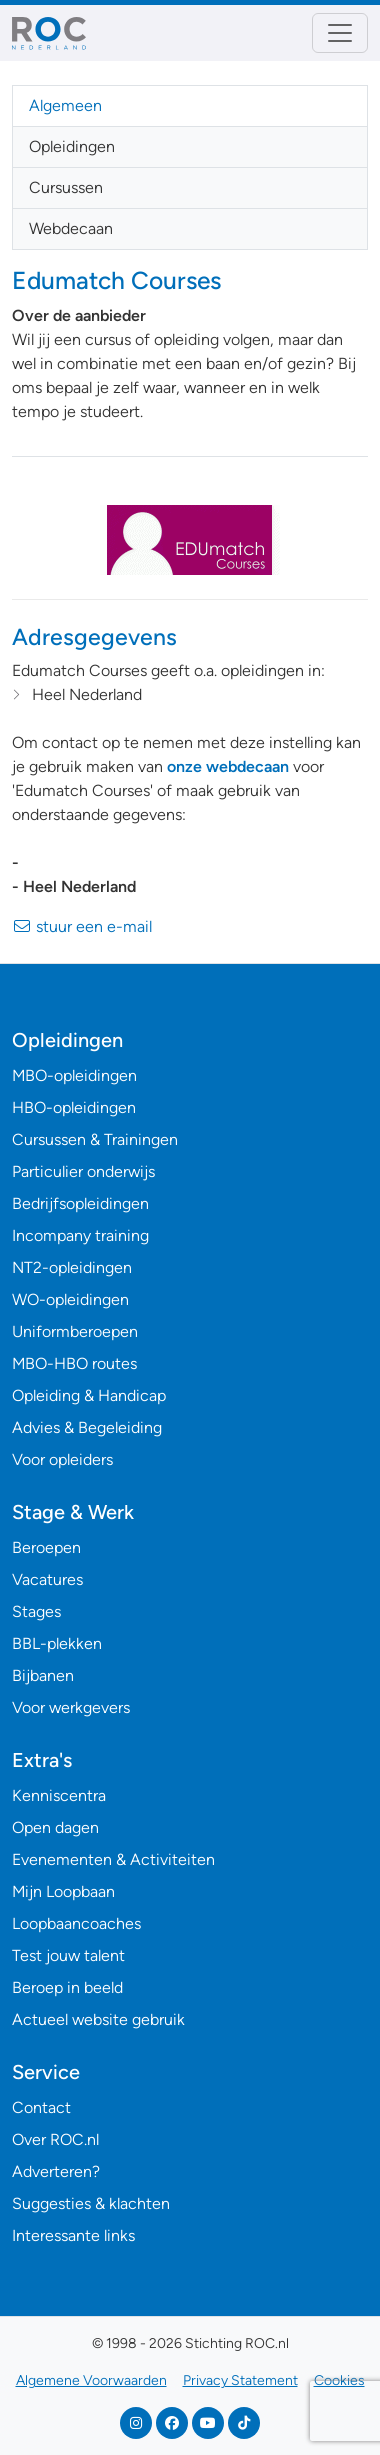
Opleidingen (72, 146)
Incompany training (80, 1235)
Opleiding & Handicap (89, 1395)
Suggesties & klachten (91, 2203)
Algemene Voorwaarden (91, 2380)
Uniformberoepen (75, 1331)
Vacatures (47, 1579)
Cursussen (66, 187)
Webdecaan (71, 228)
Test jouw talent (68, 1955)
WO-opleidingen (70, 1299)
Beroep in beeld (67, 1987)
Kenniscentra (59, 1795)
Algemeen (65, 105)
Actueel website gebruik (98, 2019)
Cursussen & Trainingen (95, 1139)
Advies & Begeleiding (87, 1427)
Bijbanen (43, 1675)
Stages (36, 1611)
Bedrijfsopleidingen (80, 1203)
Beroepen (46, 1547)
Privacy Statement (240, 2380)
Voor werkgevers (71, 1707)
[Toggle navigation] (340, 33)
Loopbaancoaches (76, 1923)
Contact (41, 2107)
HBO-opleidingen (74, 1107)
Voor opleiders (62, 1459)
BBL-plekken (57, 1643)
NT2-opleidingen (72, 1267)
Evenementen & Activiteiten (113, 1859)
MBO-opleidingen (74, 1075)
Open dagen (55, 1827)
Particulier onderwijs (83, 1171)
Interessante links (73, 2235)
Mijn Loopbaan (63, 1891)
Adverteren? (56, 2171)
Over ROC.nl (55, 2139)
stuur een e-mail (82, 926)
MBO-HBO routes (74, 1363)
